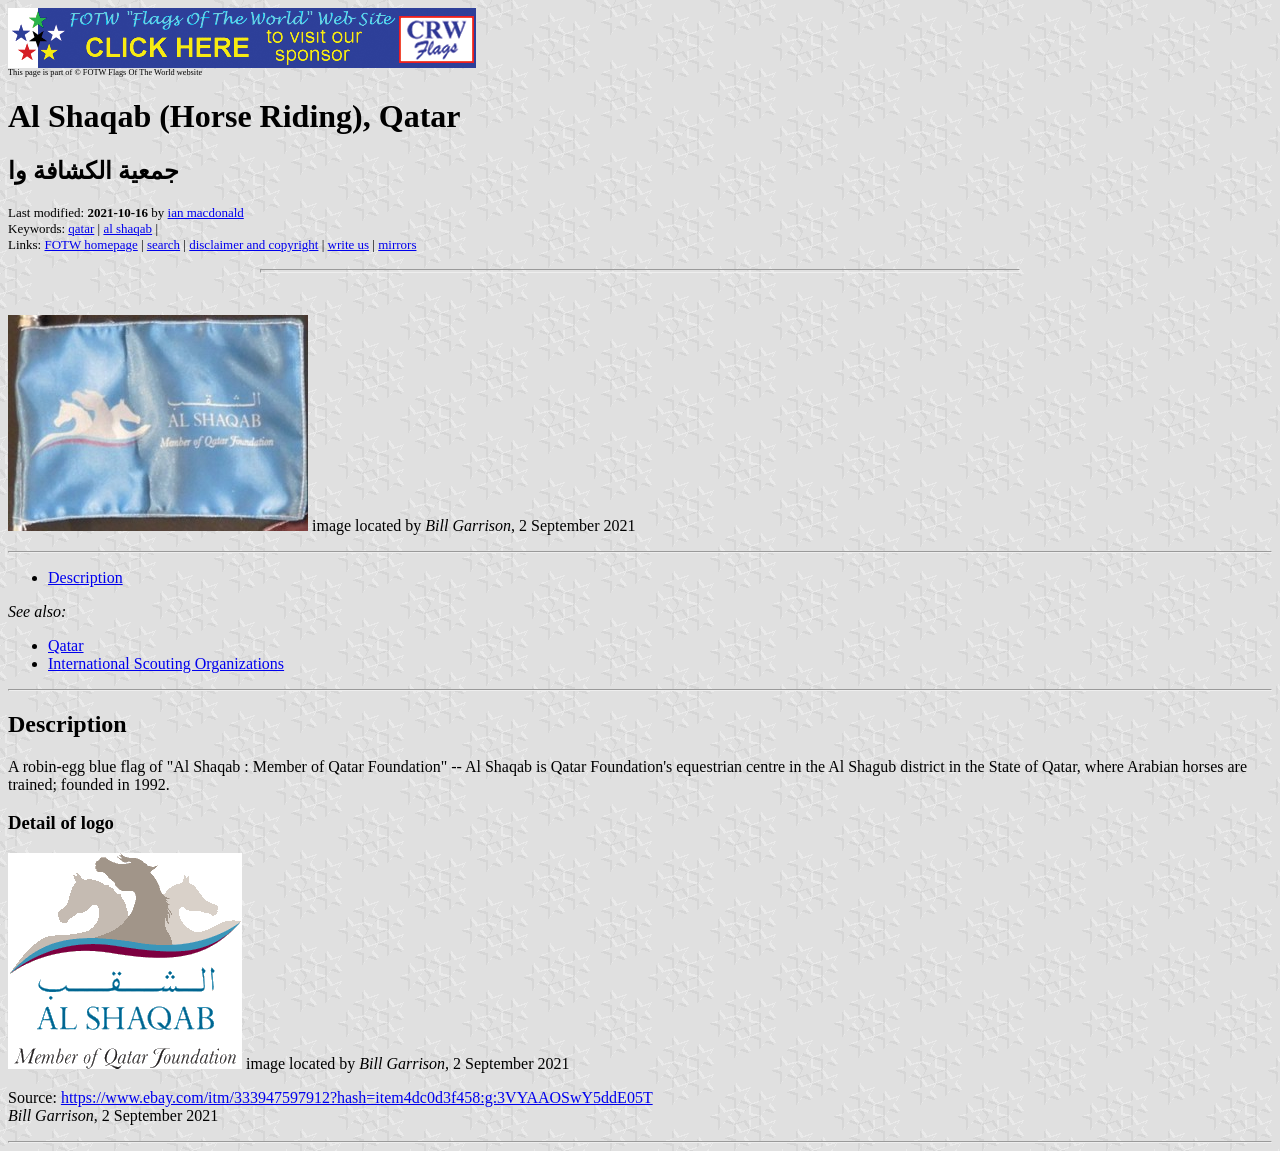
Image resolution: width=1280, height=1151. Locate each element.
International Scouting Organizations (166, 663)
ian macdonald (206, 212)
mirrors (397, 244)
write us (349, 244)
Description (85, 577)
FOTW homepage (90, 244)
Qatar (66, 645)
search (163, 244)
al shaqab (127, 228)
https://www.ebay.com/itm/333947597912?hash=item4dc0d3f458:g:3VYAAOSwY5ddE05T (357, 1097)
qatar (81, 228)
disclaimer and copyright (253, 244)
